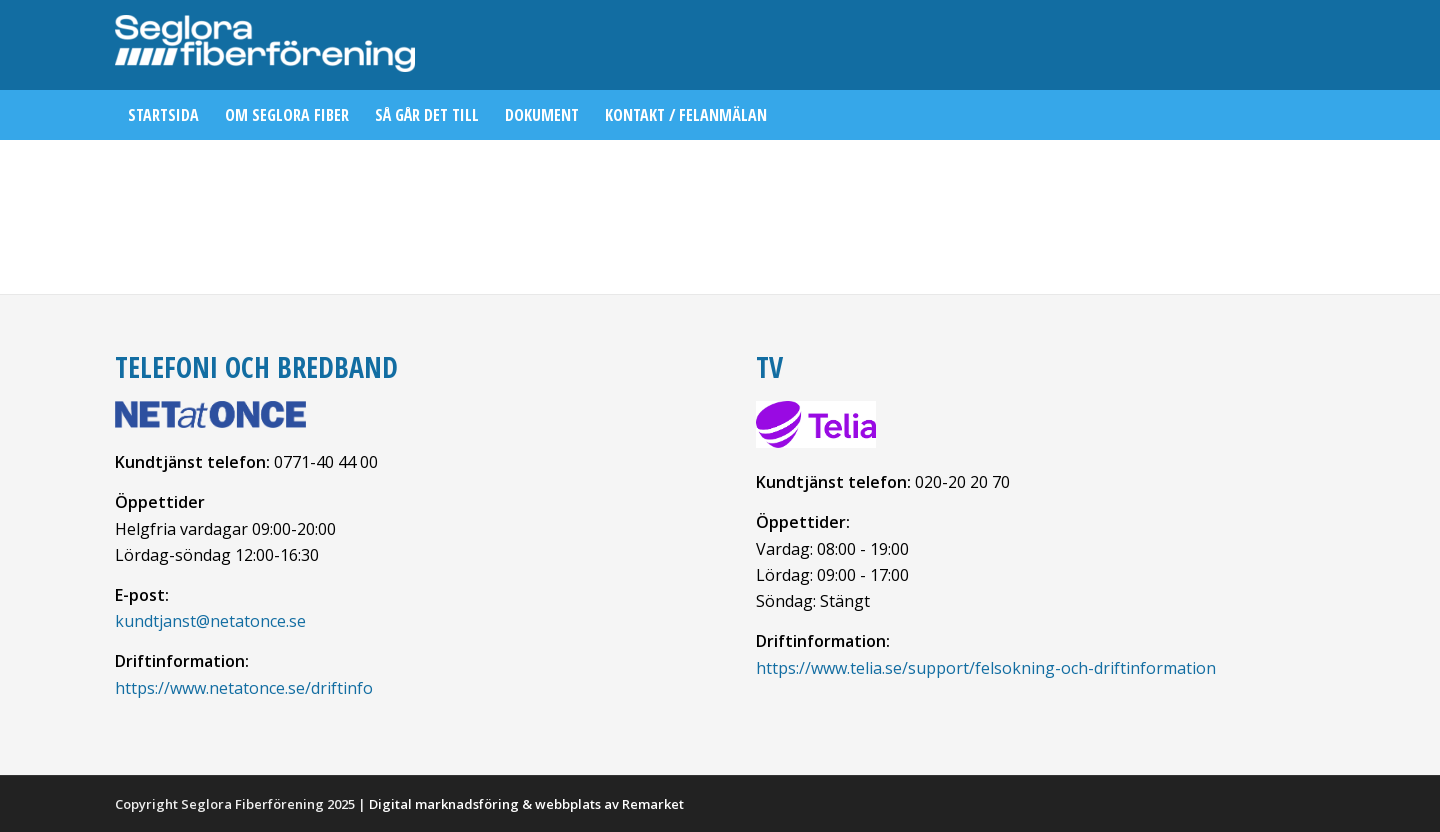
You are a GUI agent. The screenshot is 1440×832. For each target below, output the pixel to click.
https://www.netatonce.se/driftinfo (244, 688)
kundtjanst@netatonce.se (210, 621)
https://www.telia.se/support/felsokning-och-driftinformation (986, 668)
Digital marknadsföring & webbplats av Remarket (526, 804)
